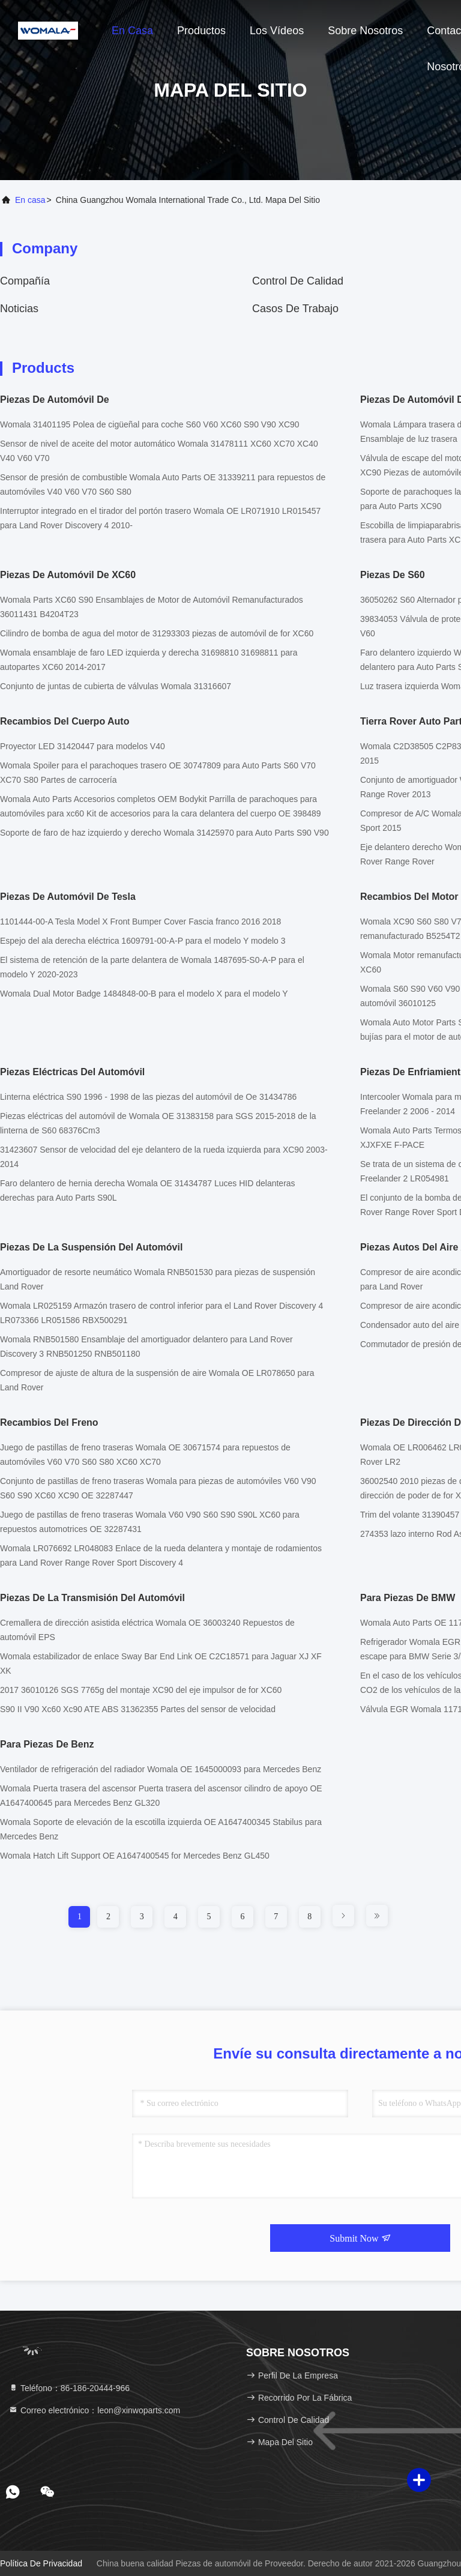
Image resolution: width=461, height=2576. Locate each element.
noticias (19, 309)
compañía (25, 281)
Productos (201, 31)
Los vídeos (277, 31)
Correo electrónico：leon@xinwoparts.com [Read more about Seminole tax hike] (94, 2410)
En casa (132, 31)
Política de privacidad (41, 2563)
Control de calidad (297, 281)
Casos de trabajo (295, 309)
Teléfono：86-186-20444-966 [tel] (69, 2388)
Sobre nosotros (365, 31)
